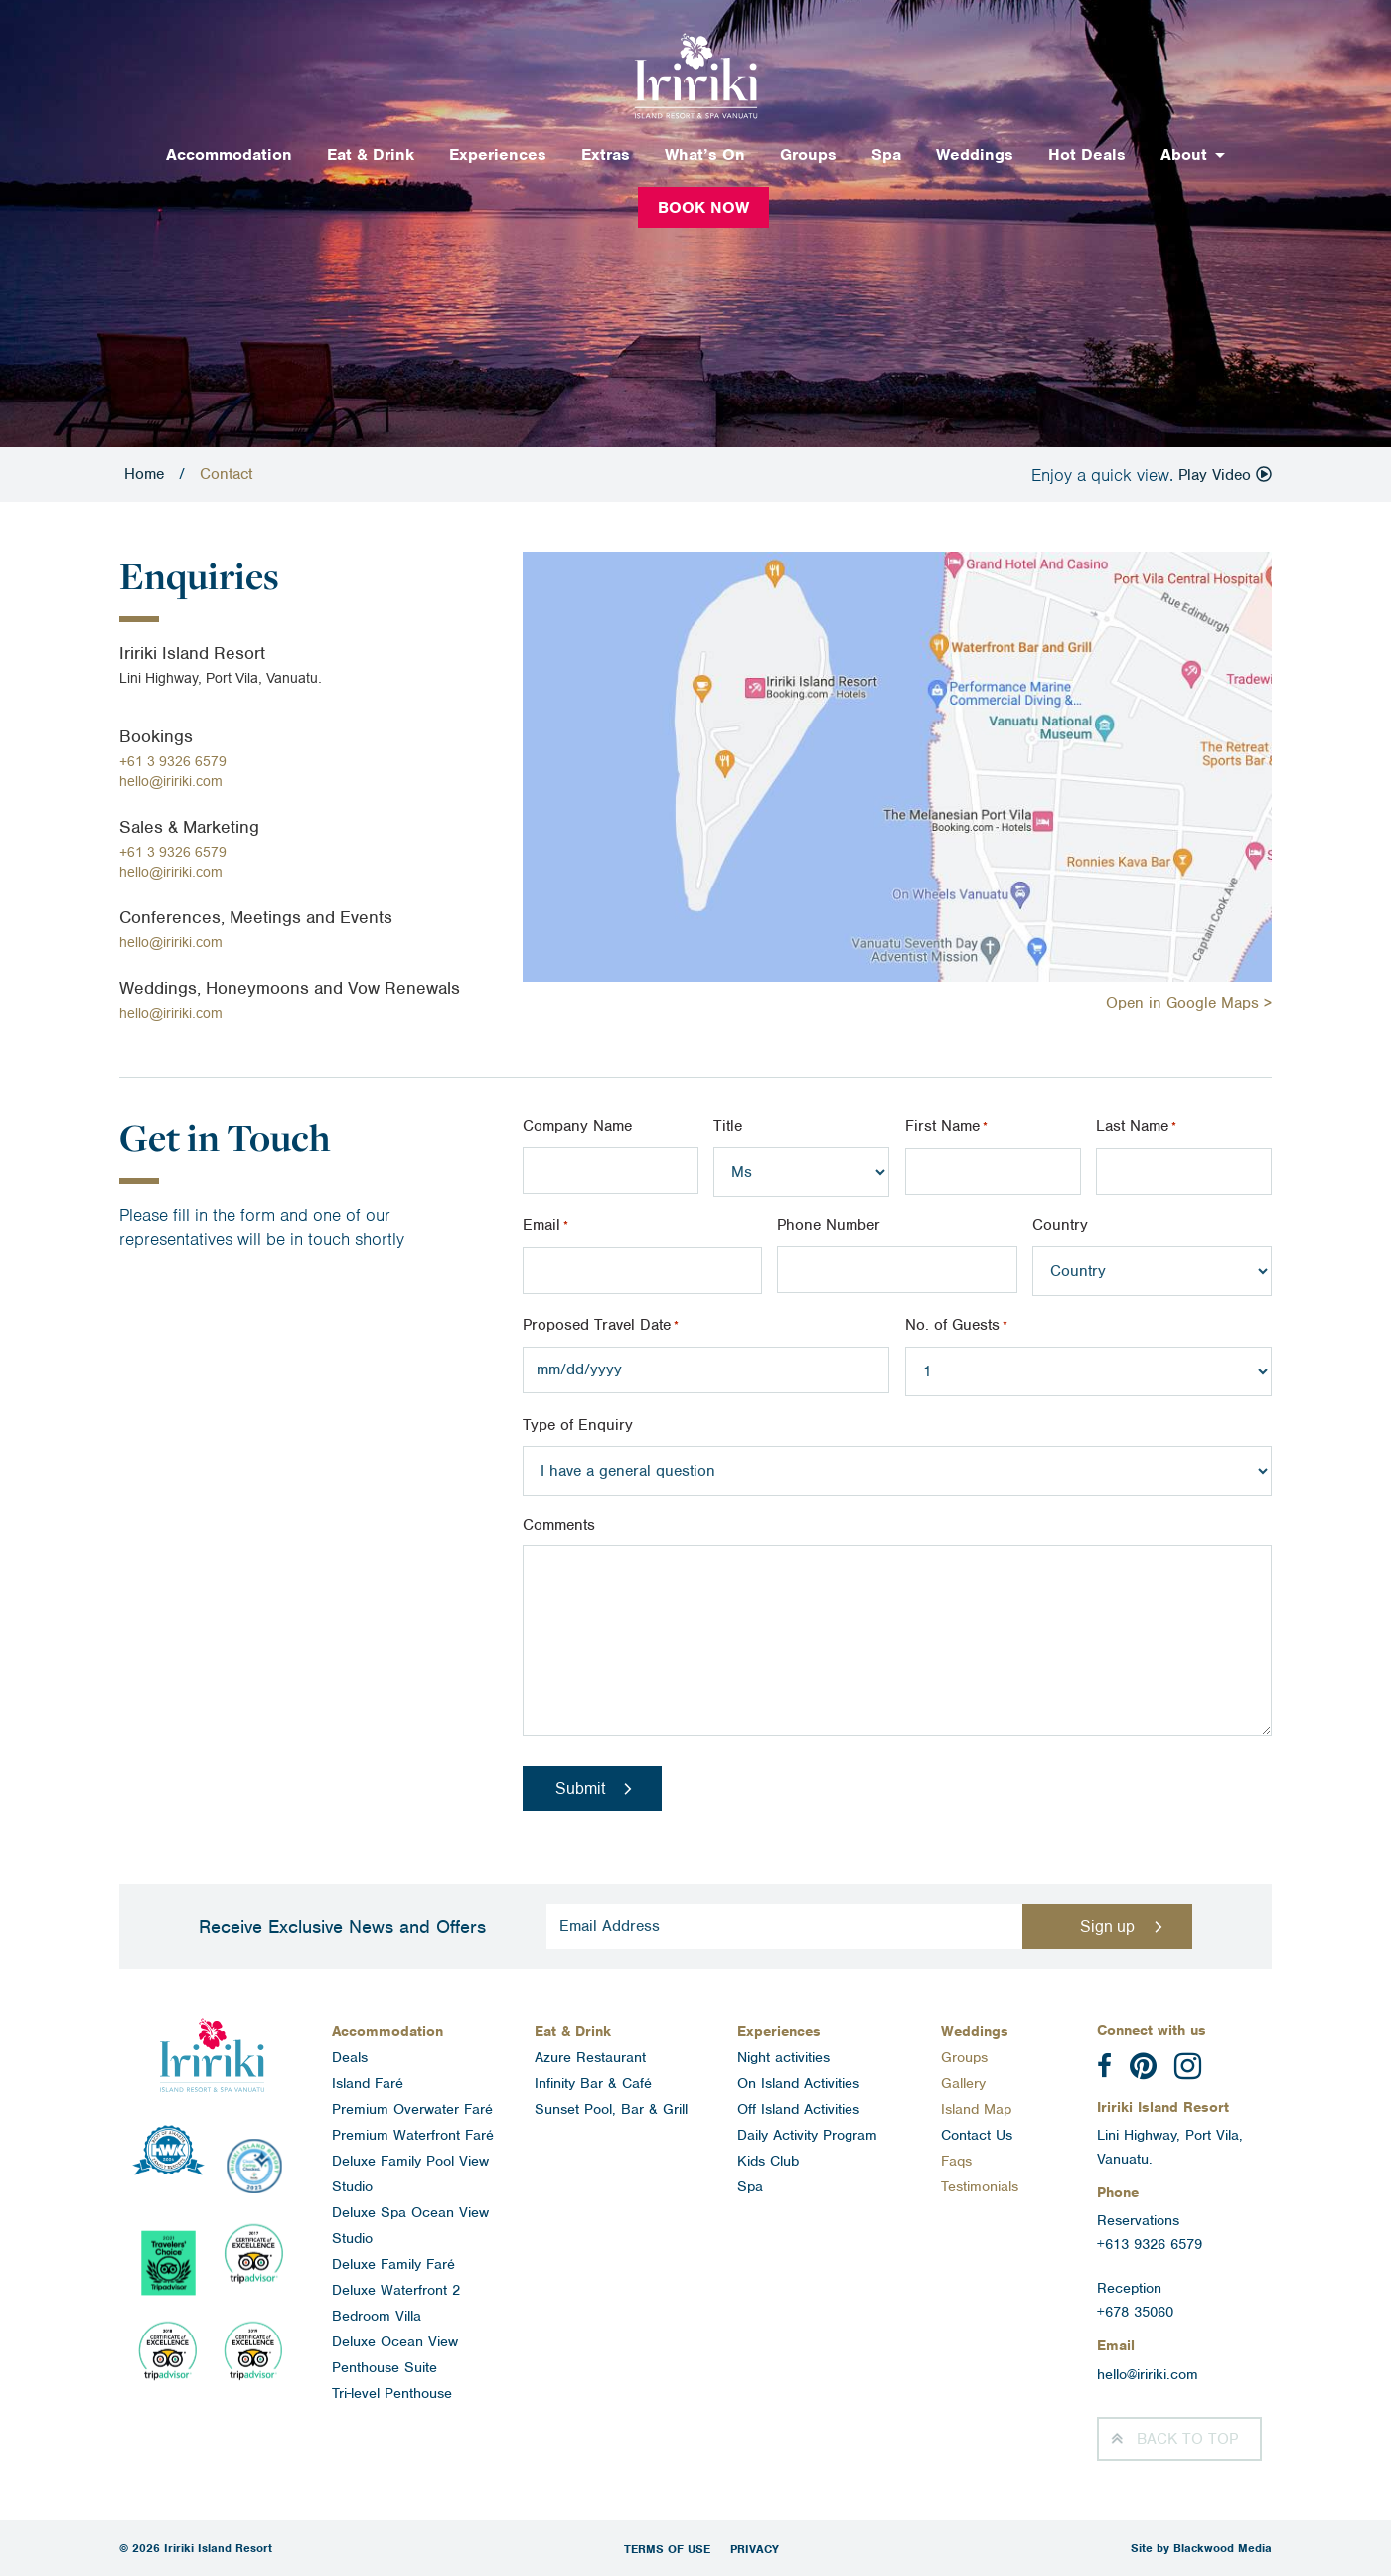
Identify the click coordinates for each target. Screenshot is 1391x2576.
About (1183, 154)
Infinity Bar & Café (593, 2083)
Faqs (956, 2161)
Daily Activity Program (807, 2135)
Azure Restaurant (590, 2057)
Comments (559, 1524)
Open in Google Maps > (1189, 1003)
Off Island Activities (798, 2109)
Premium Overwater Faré (412, 2109)
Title (727, 1126)
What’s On (705, 154)
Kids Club (768, 2161)
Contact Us (976, 2135)
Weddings (974, 154)
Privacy (754, 2549)
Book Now (703, 207)
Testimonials (979, 2186)
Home (144, 474)
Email (545, 1226)
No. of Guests (956, 1326)
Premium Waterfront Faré (413, 2135)
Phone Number (828, 1225)
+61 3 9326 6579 (173, 761)
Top (1187, 2439)
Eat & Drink (370, 154)
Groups (808, 154)
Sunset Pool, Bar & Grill (611, 2109)
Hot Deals (1087, 154)
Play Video (1225, 475)
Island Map (976, 2109)
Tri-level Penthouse (392, 2393)
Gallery (963, 2083)
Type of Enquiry (578, 1425)
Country (1060, 1225)
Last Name (1136, 1127)
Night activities (783, 2057)
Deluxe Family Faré (393, 2264)
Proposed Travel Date (601, 1326)
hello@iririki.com (171, 781)
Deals (350, 2057)
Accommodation (229, 154)
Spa (886, 154)
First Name (946, 1127)
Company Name (577, 1126)
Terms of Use (667, 2549)
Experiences (497, 154)
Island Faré (367, 2083)
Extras (605, 154)
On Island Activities (798, 2083)
